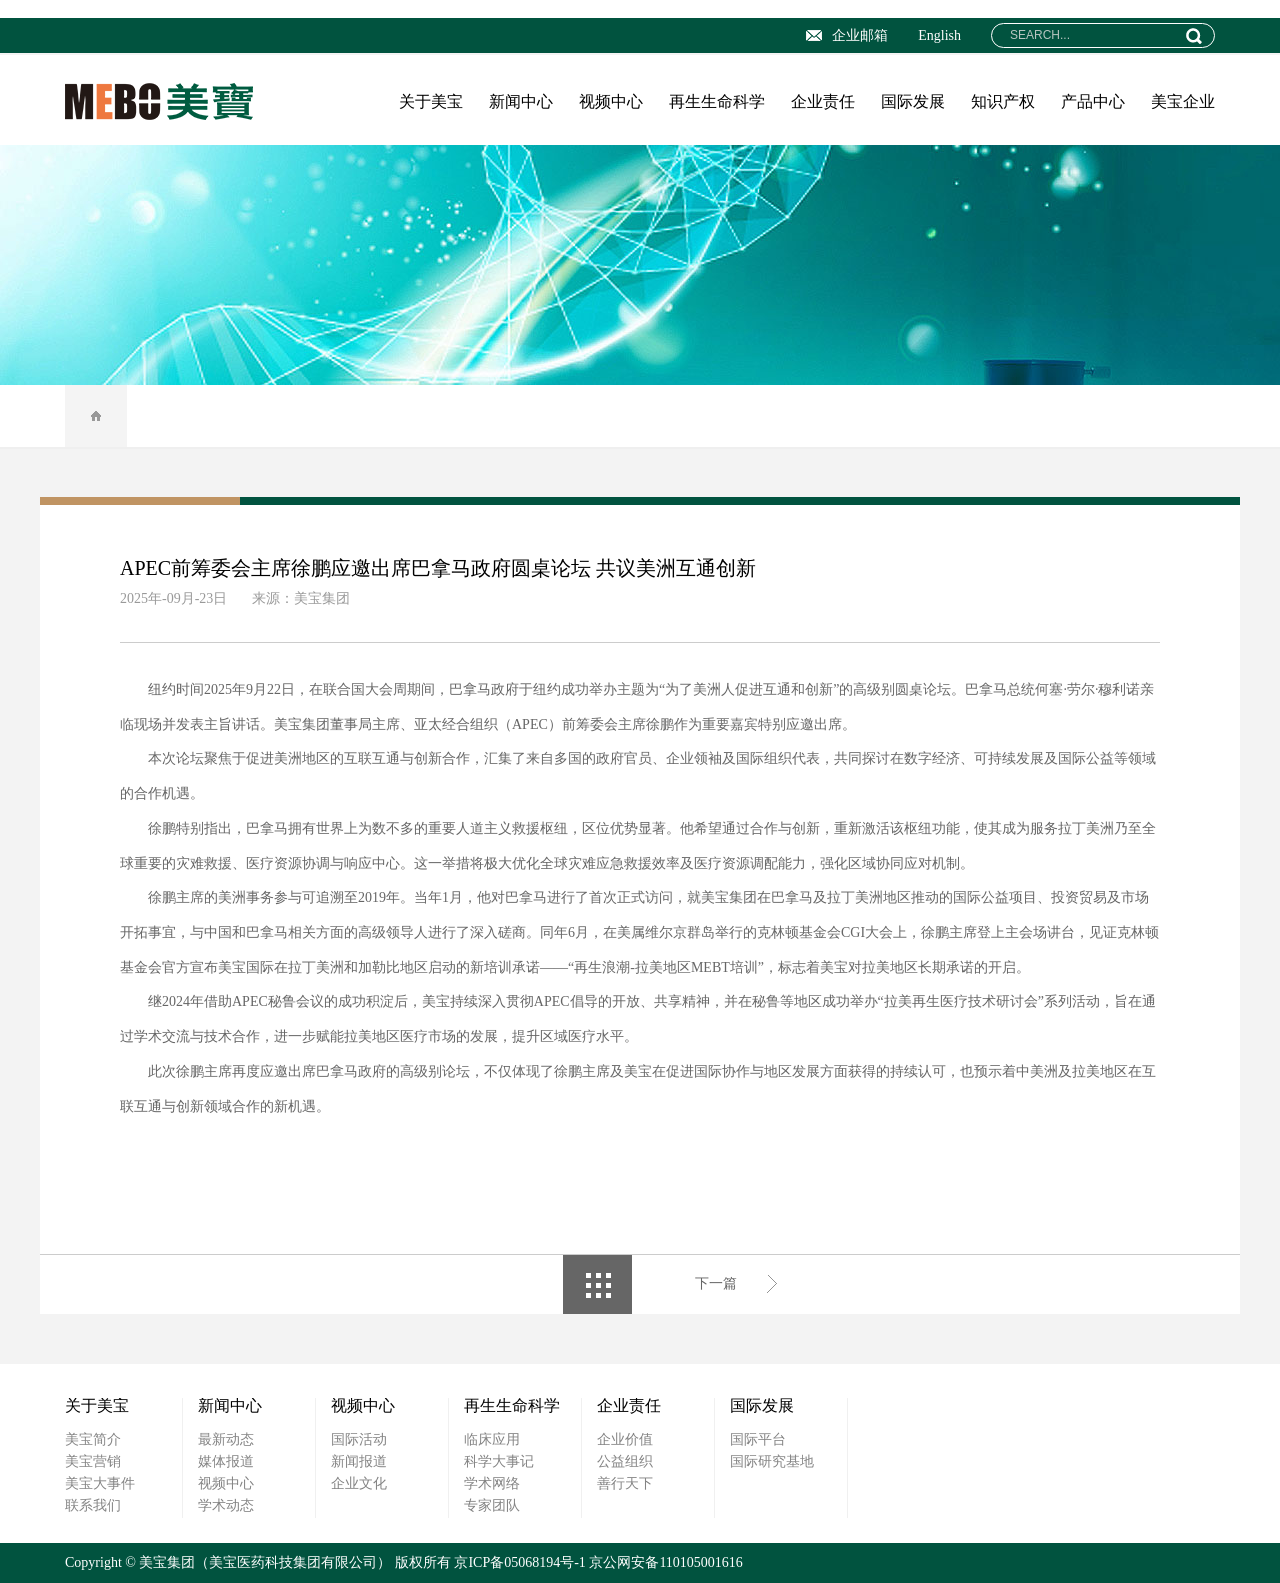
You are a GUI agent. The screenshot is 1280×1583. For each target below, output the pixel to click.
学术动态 (226, 1505)
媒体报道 (226, 1461)
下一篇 (716, 1283)
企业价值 (625, 1439)
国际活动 (359, 1439)
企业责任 (823, 101)
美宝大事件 (100, 1483)
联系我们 (93, 1505)
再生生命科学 (717, 101)
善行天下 (625, 1483)
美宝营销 (93, 1461)
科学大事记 (499, 1461)
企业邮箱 (847, 35)
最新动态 (226, 1439)
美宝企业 (1183, 101)
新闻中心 (521, 101)
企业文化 (359, 1483)
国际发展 (913, 101)
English (939, 35)
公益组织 (625, 1461)
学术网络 (492, 1483)
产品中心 (1093, 101)
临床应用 (492, 1439)
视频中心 (611, 101)
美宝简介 (93, 1439)
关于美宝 (431, 101)
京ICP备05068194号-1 (519, 1562)
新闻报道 (359, 1461)
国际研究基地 (772, 1461)
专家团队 (492, 1505)
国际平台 (758, 1439)
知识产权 (1003, 101)
